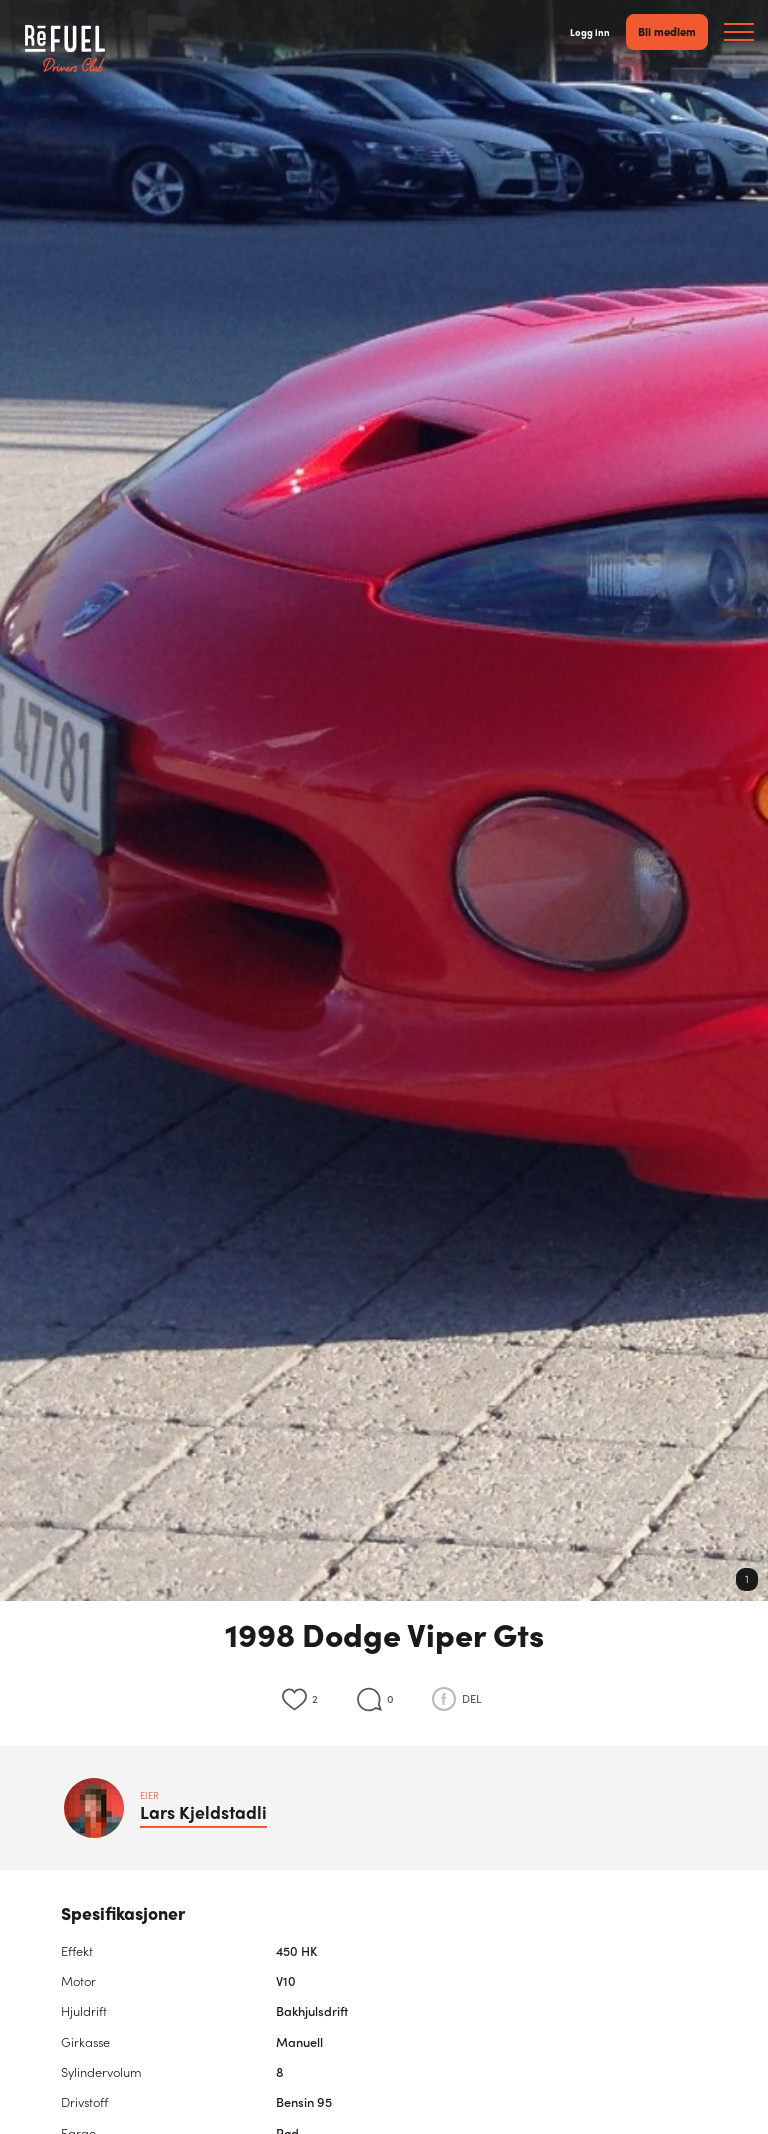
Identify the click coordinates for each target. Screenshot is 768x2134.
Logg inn (590, 32)
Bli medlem (667, 31)
